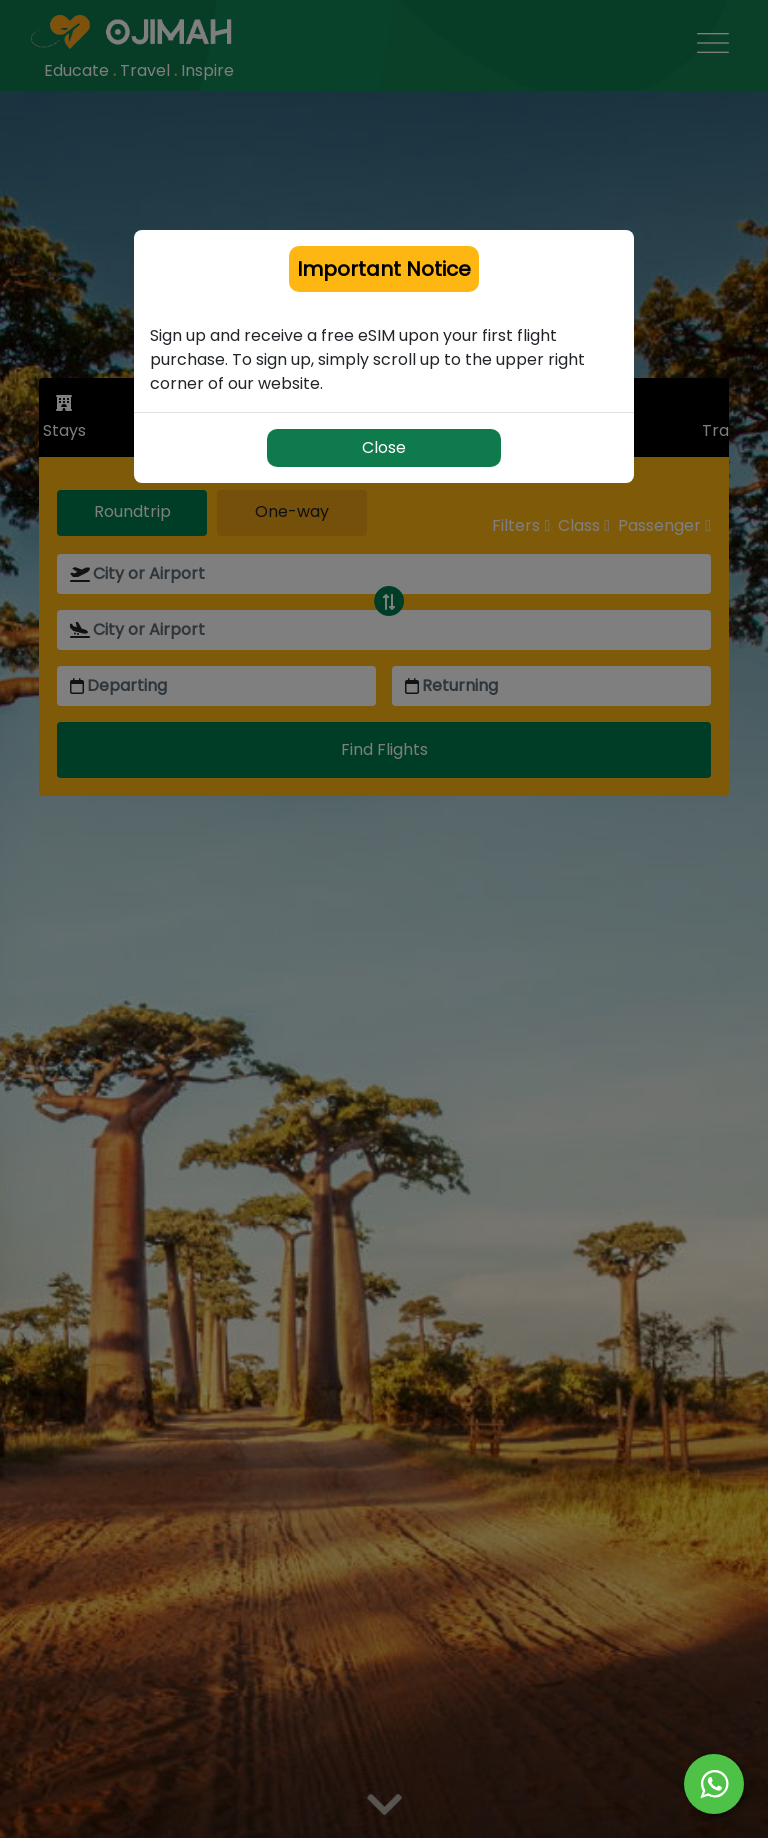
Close (384, 447)
